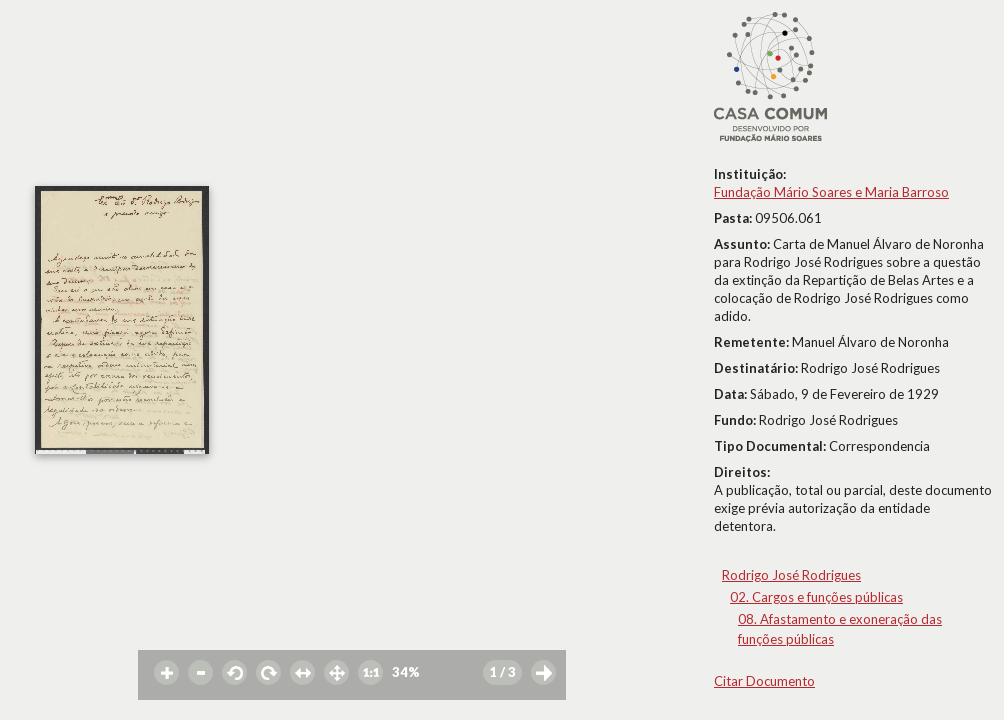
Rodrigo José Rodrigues (791, 575)
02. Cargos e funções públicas (816, 597)
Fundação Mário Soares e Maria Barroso (831, 192)
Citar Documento (764, 681)
